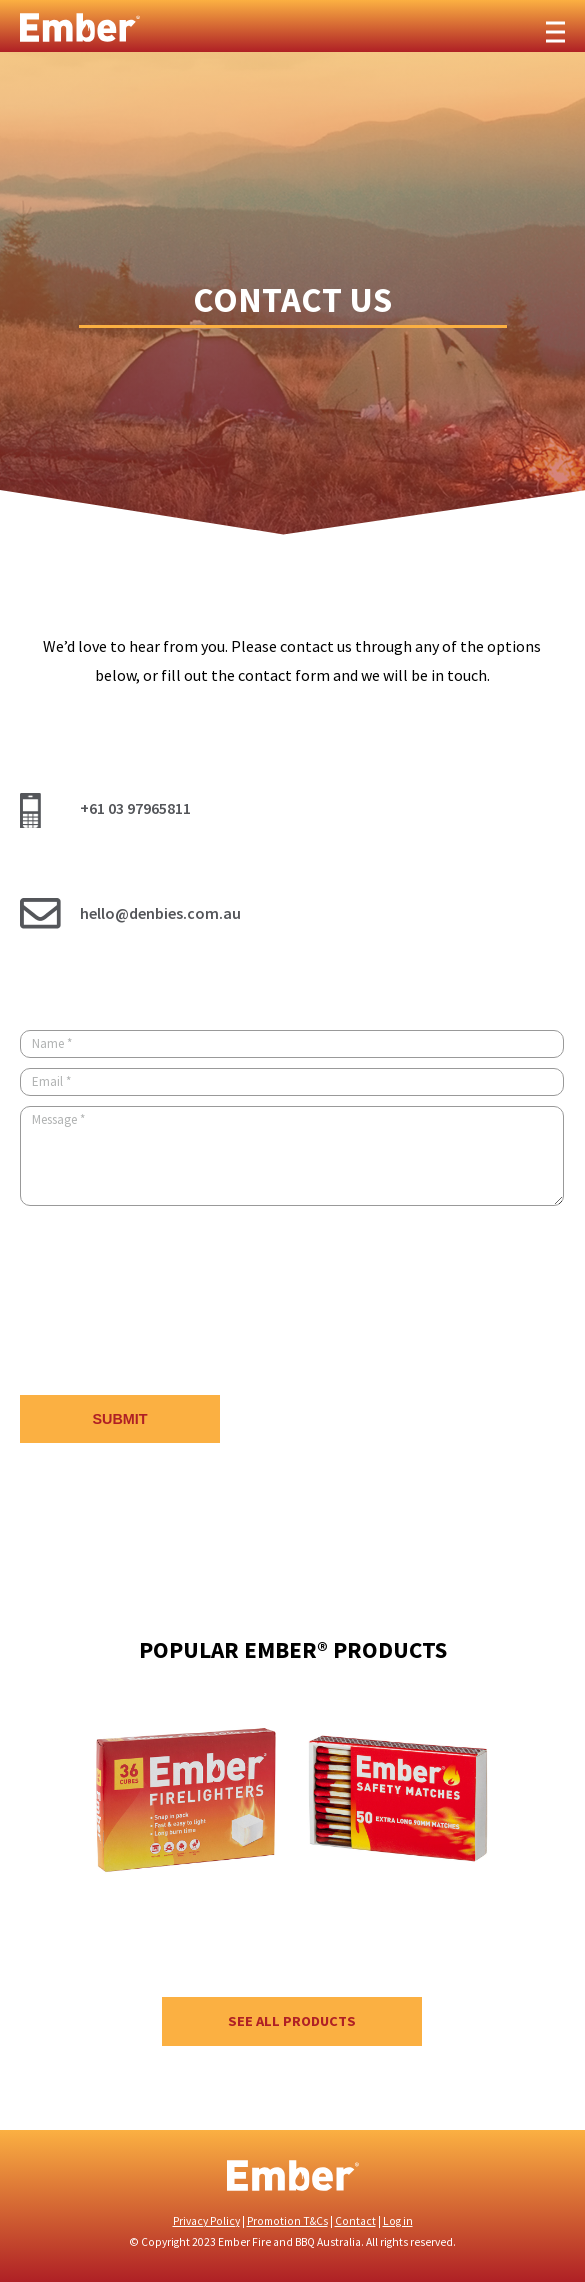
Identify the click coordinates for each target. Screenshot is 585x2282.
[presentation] (172, 1303)
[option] (186, 1840)
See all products (292, 2021)
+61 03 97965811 (135, 808)
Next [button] (535, 1825)
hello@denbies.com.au (160, 913)
